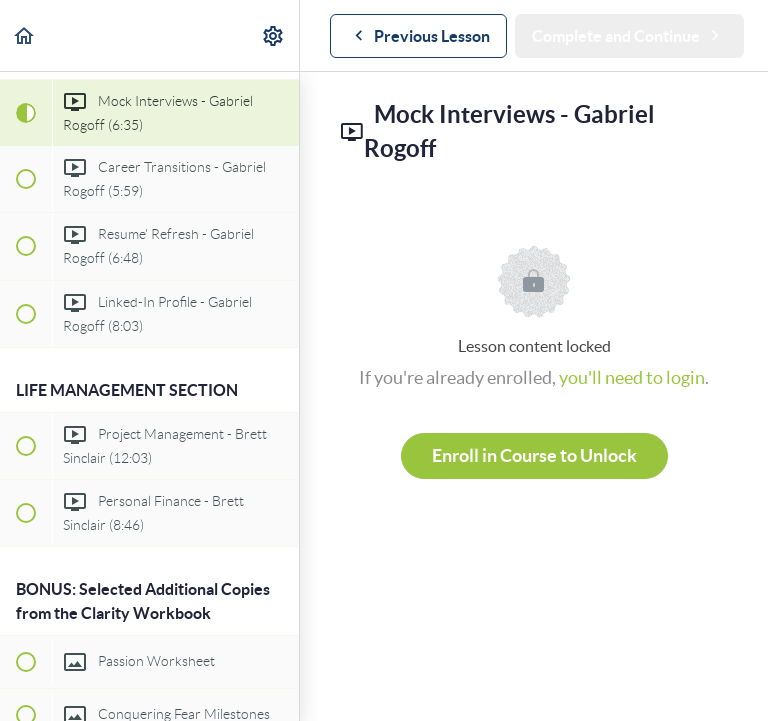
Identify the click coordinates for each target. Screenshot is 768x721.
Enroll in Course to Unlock (534, 455)
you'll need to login (632, 377)
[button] (25, 35)
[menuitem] (274, 35)
